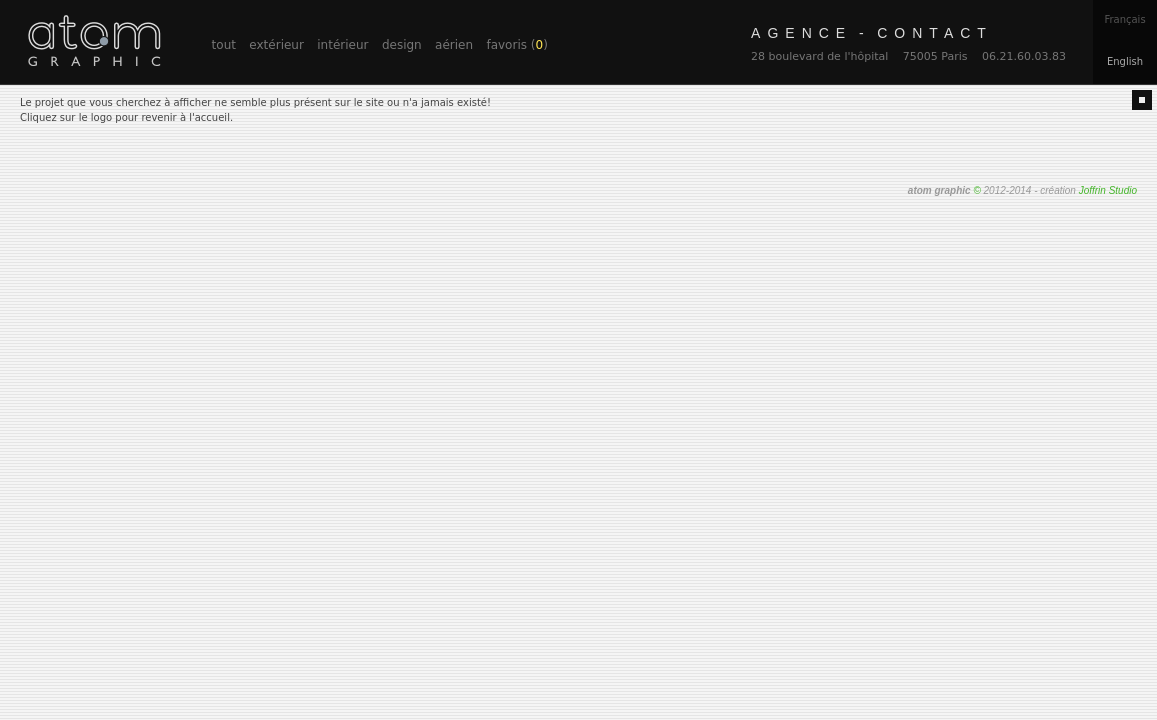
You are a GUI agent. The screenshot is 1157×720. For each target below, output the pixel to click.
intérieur (342, 45)
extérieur (276, 45)
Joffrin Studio (1108, 190)
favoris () (516, 45)
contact (872, 33)
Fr (1124, 19)
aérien (454, 45)
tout (224, 45)
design (402, 45)
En (1125, 61)
